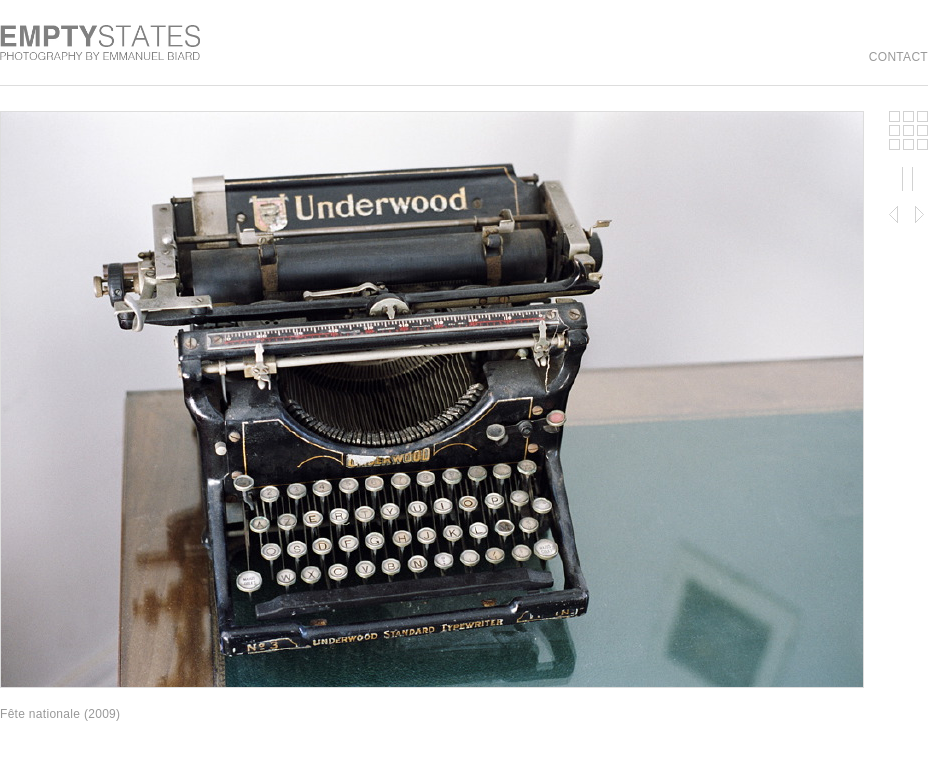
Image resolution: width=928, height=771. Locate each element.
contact (898, 57)
